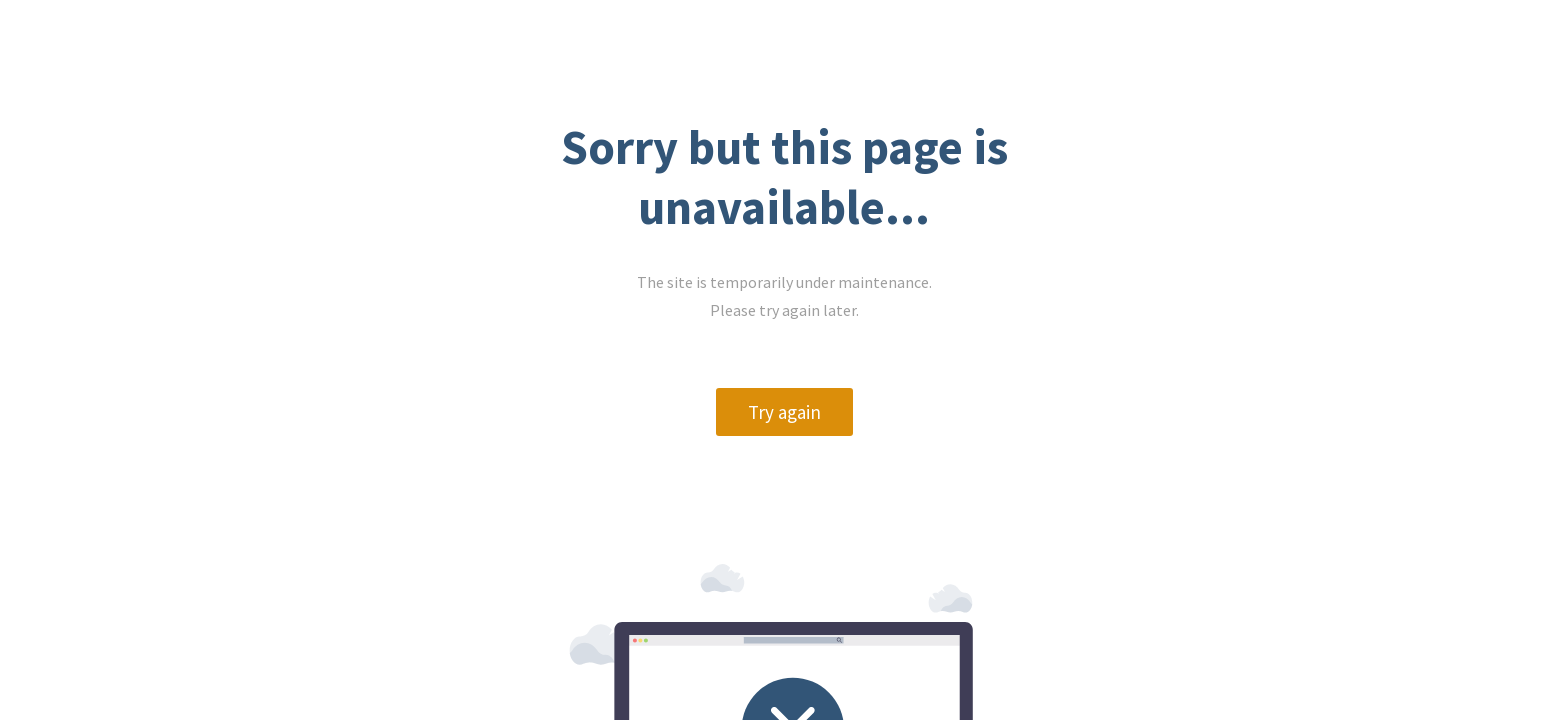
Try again (262, 458)
